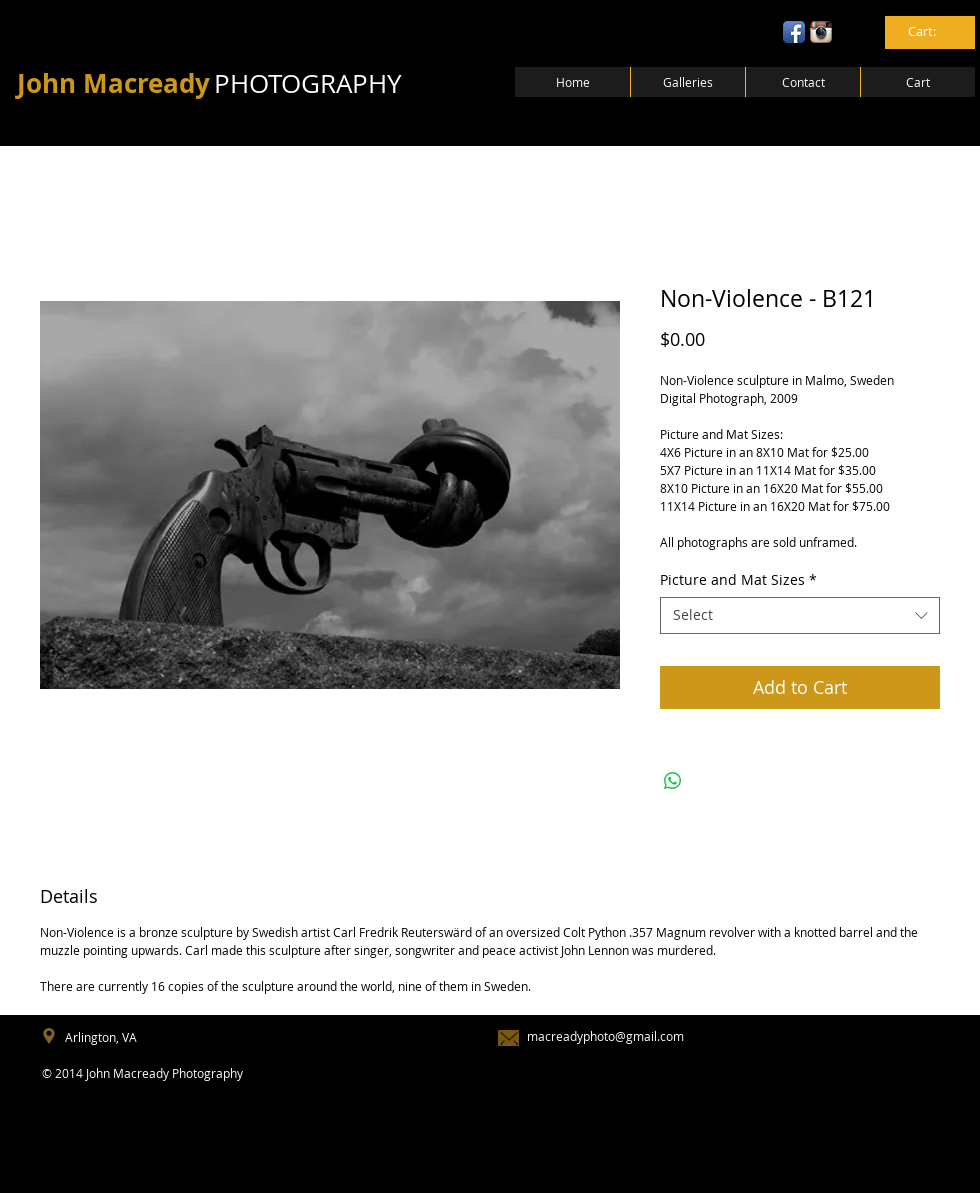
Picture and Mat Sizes (738, 580)
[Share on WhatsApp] (673, 781)
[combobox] (800, 615)
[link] (931, 31)
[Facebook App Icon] (794, 32)
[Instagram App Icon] (821, 32)
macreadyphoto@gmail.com (605, 1036)
